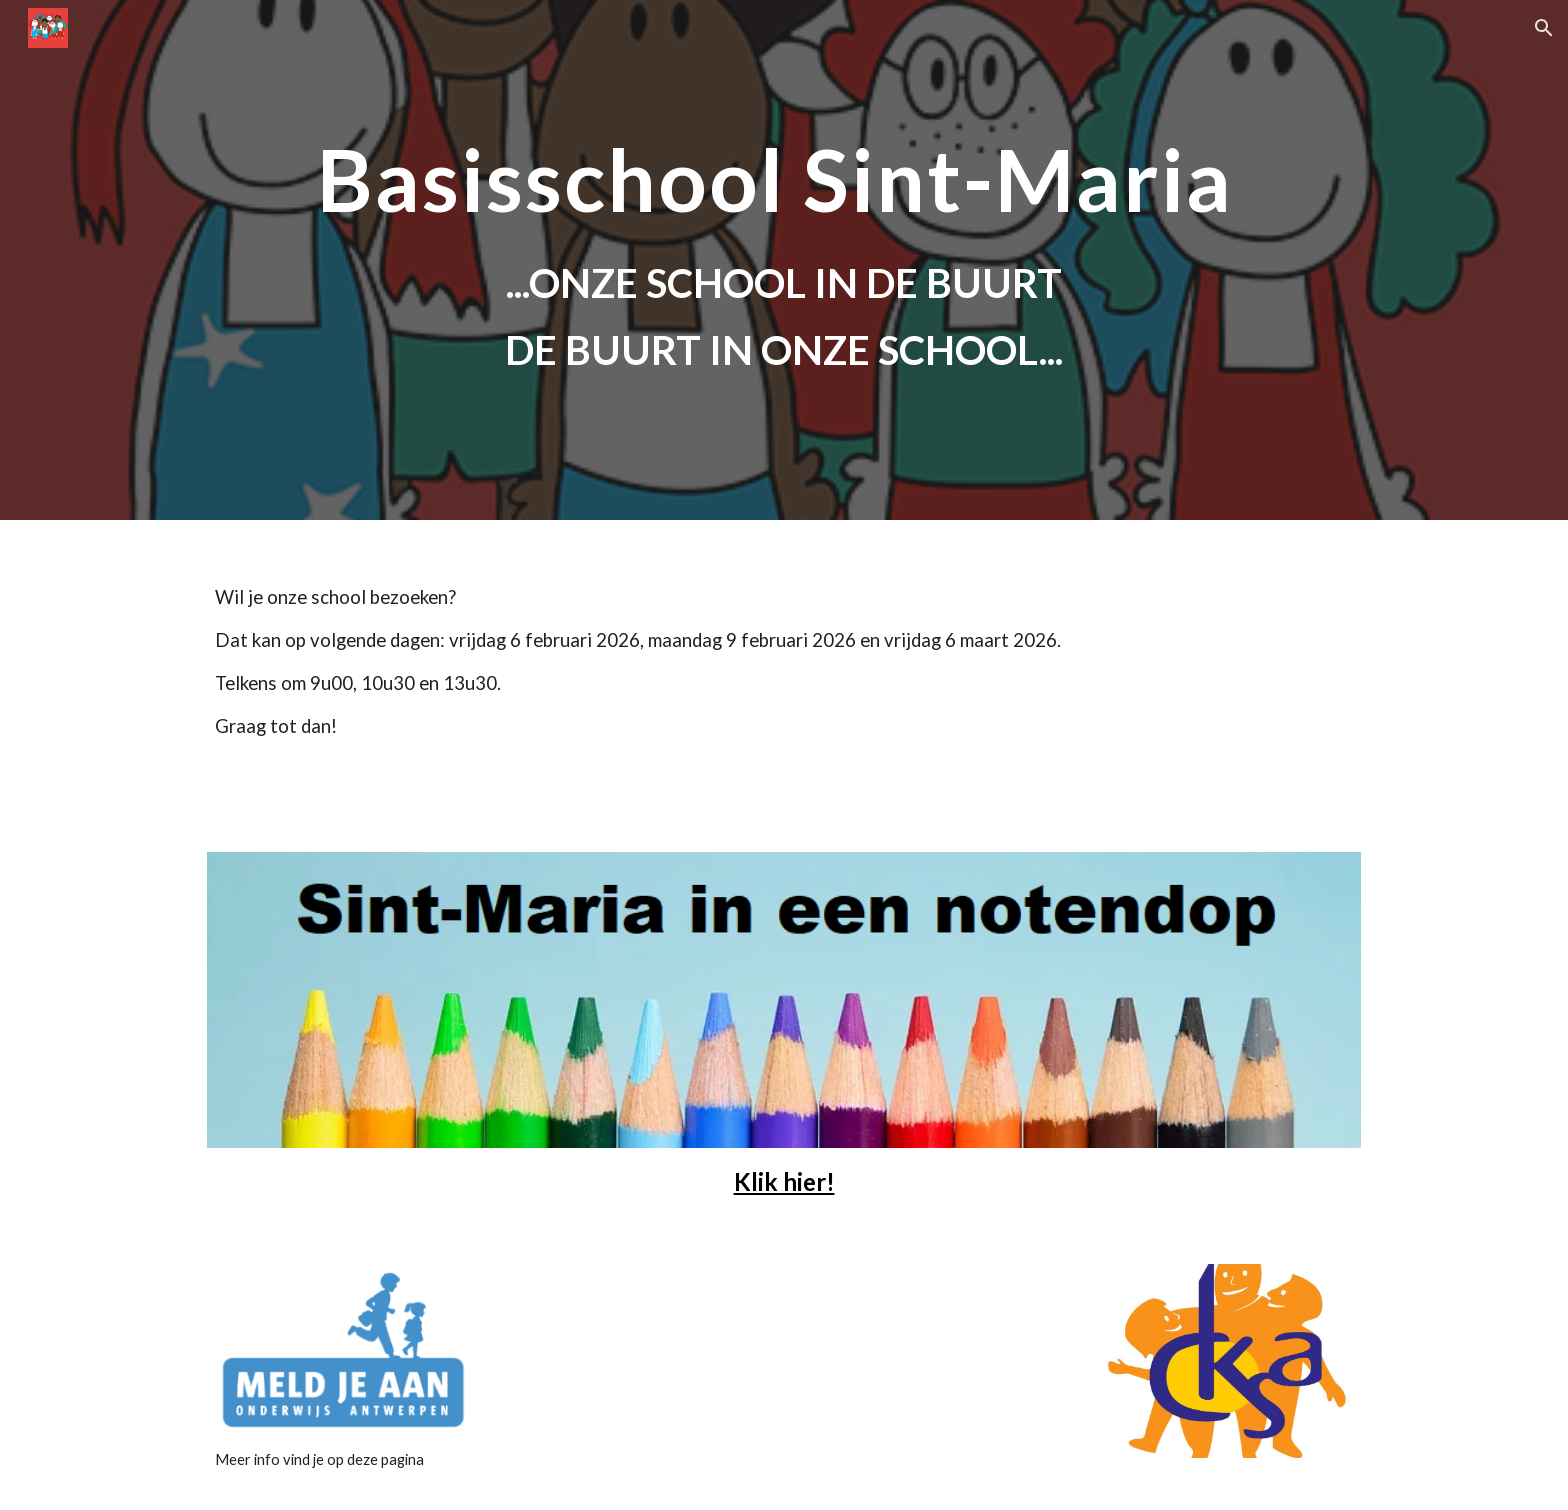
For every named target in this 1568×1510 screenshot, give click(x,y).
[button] (1544, 28)
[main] (784, 179)
